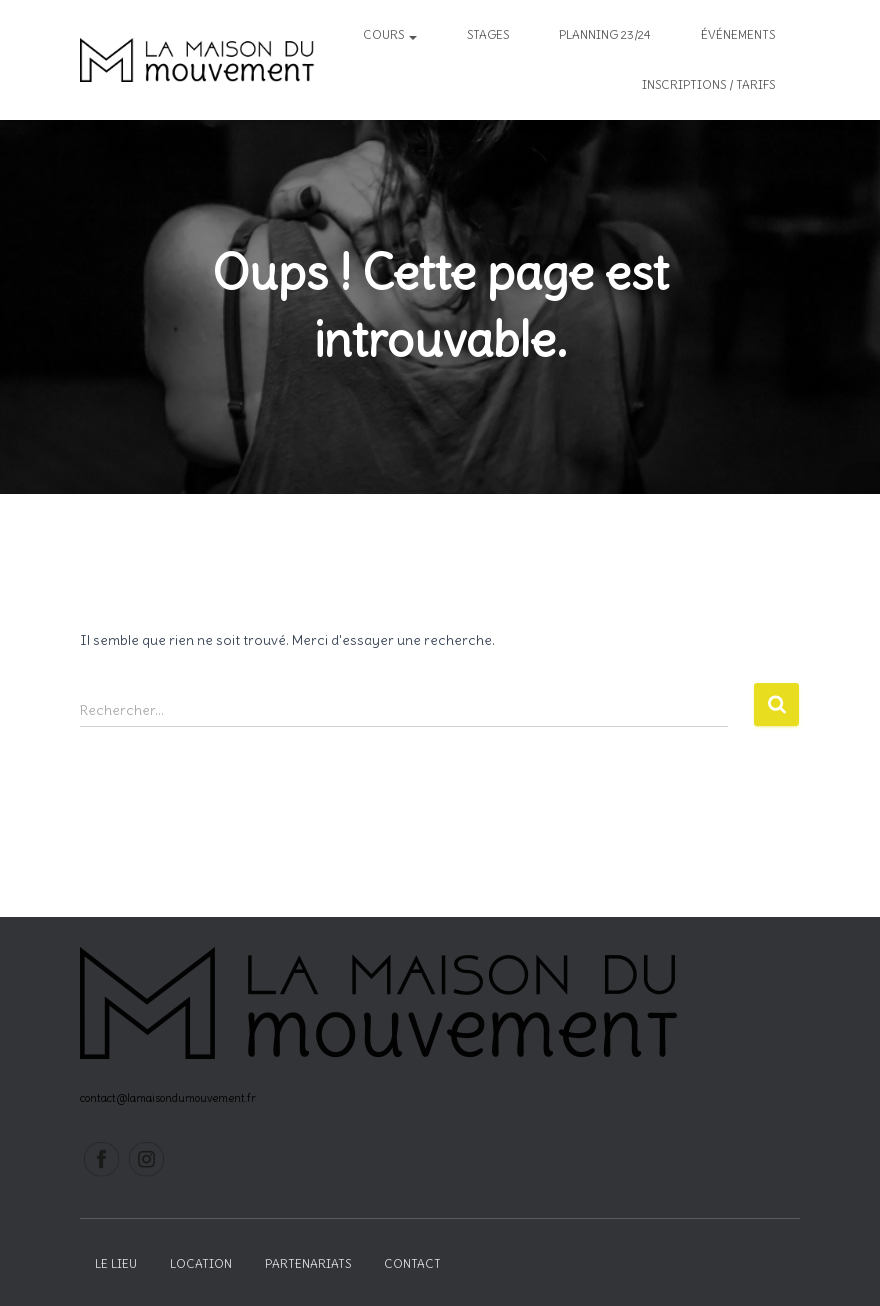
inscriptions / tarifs (708, 84)
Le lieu (116, 1263)
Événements (738, 34)
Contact (412, 1263)
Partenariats (308, 1263)
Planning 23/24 (605, 34)
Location (201, 1263)
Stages (488, 34)
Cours (390, 34)
